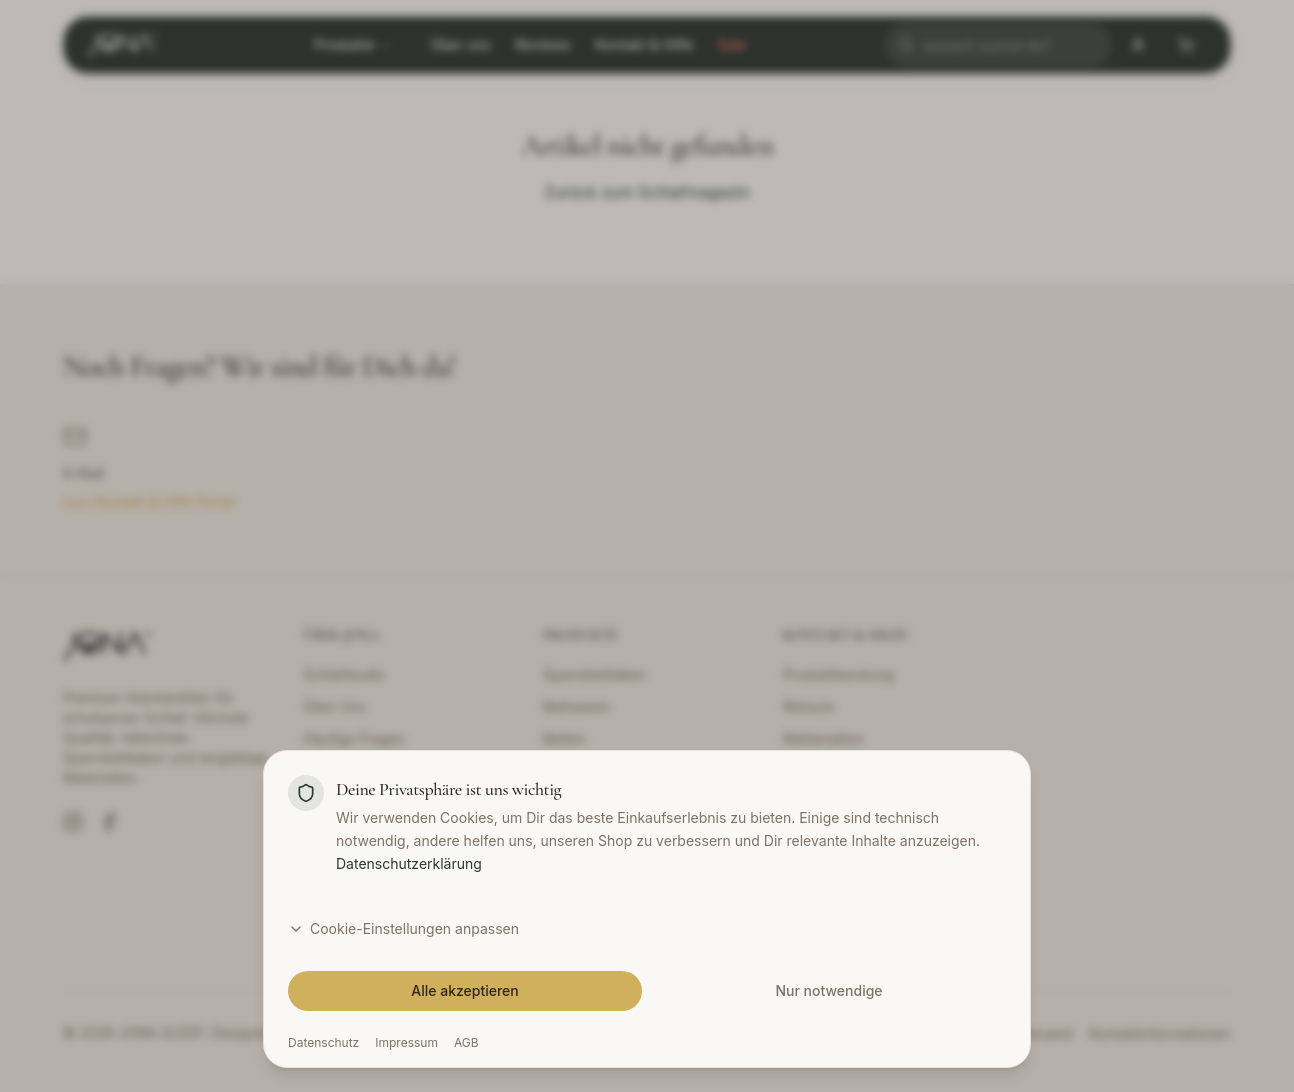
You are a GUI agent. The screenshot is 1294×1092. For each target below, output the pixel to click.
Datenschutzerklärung (409, 948)
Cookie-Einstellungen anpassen (403, 1013)
